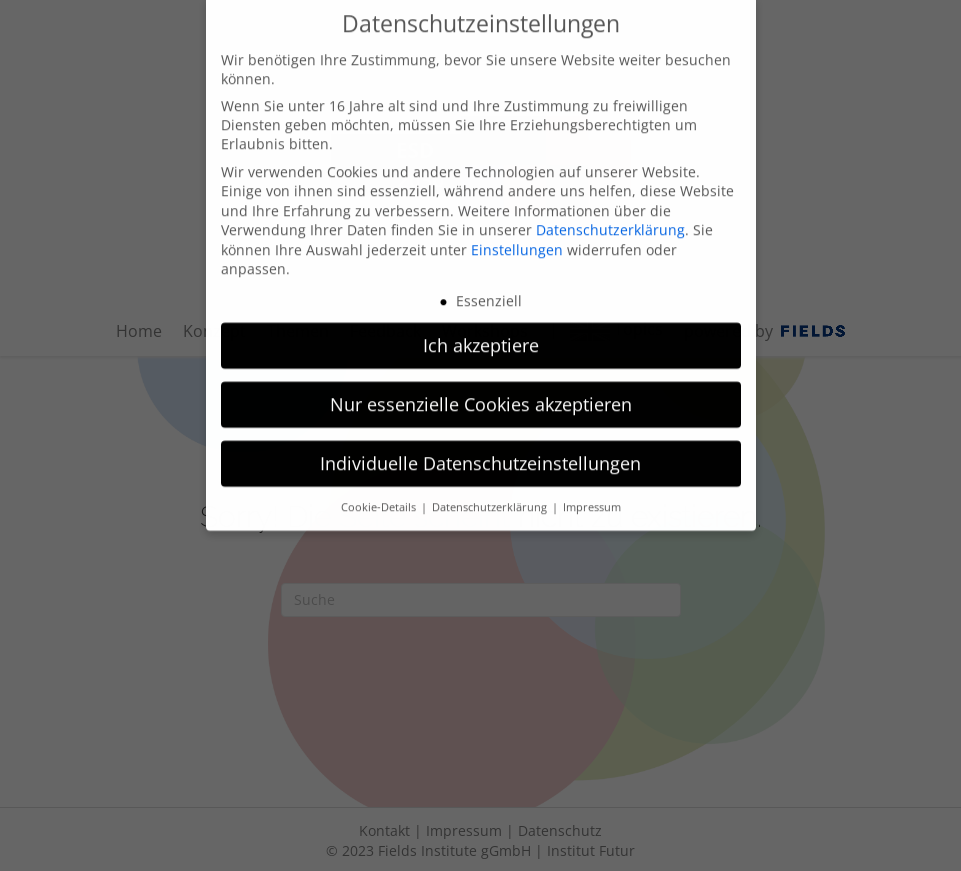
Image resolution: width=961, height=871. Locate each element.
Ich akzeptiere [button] (481, 331)
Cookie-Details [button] (380, 492)
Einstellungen (517, 235)
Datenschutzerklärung (610, 215)
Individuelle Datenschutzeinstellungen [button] (480, 449)
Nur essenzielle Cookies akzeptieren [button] (481, 390)
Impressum (592, 492)
